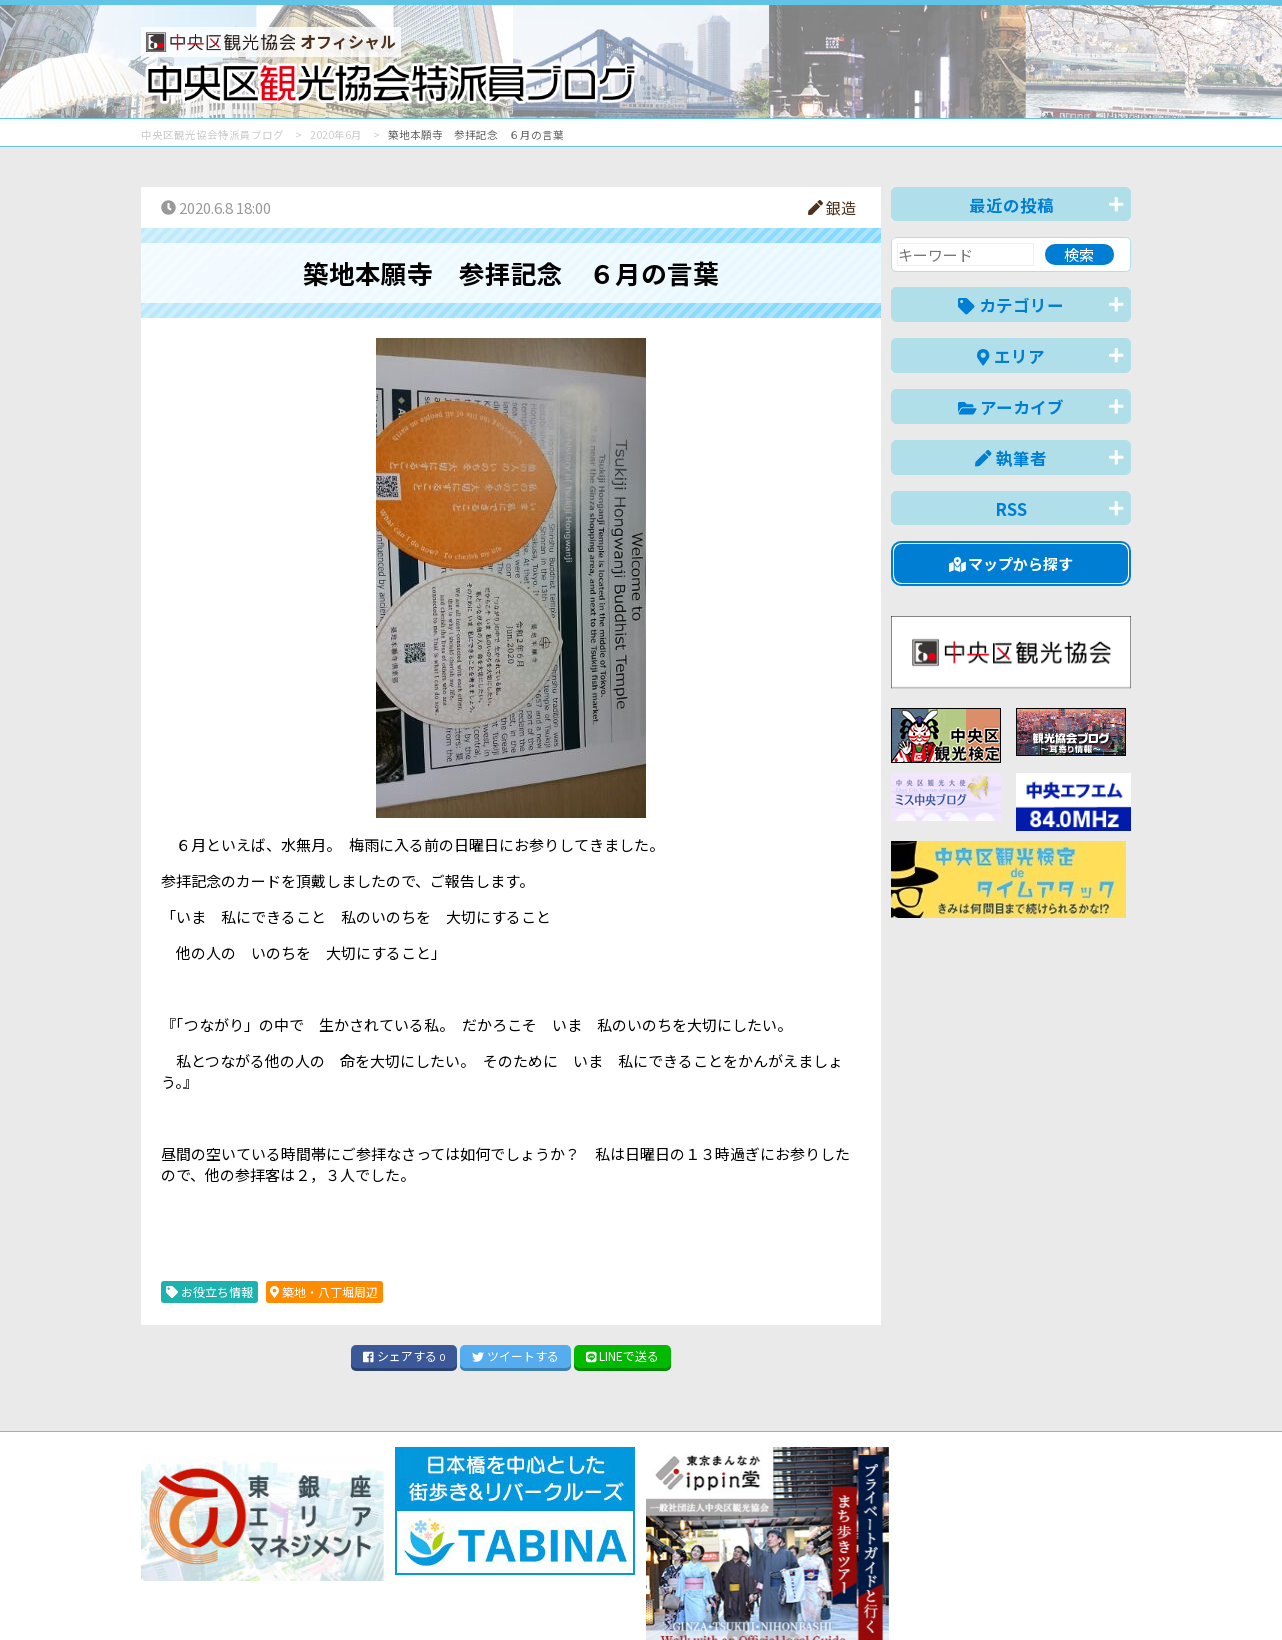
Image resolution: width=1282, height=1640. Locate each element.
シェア (404, 1355)
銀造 (832, 207)
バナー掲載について (216, 1552)
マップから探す (1011, 563)
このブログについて (382, 1552)
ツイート (515, 1355)
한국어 (1108, 1593)
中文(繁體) (1029, 1593)
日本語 (785, 1593)
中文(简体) (937, 1593)
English (855, 1593)
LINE (623, 1355)
